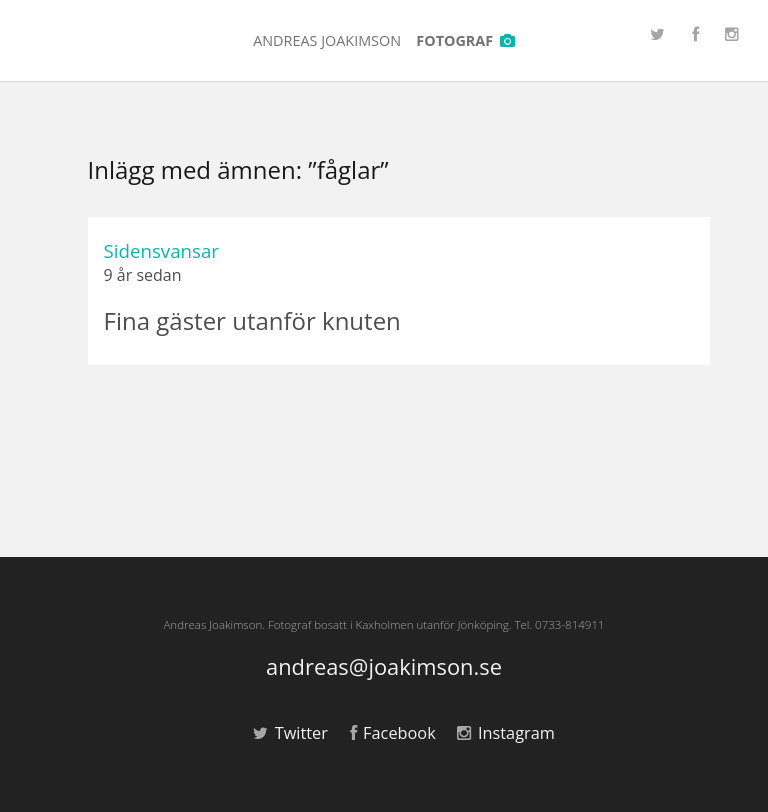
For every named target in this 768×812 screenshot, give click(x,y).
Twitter (290, 733)
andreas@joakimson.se (384, 667)
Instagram (505, 733)
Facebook (393, 733)
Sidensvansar (161, 250)
